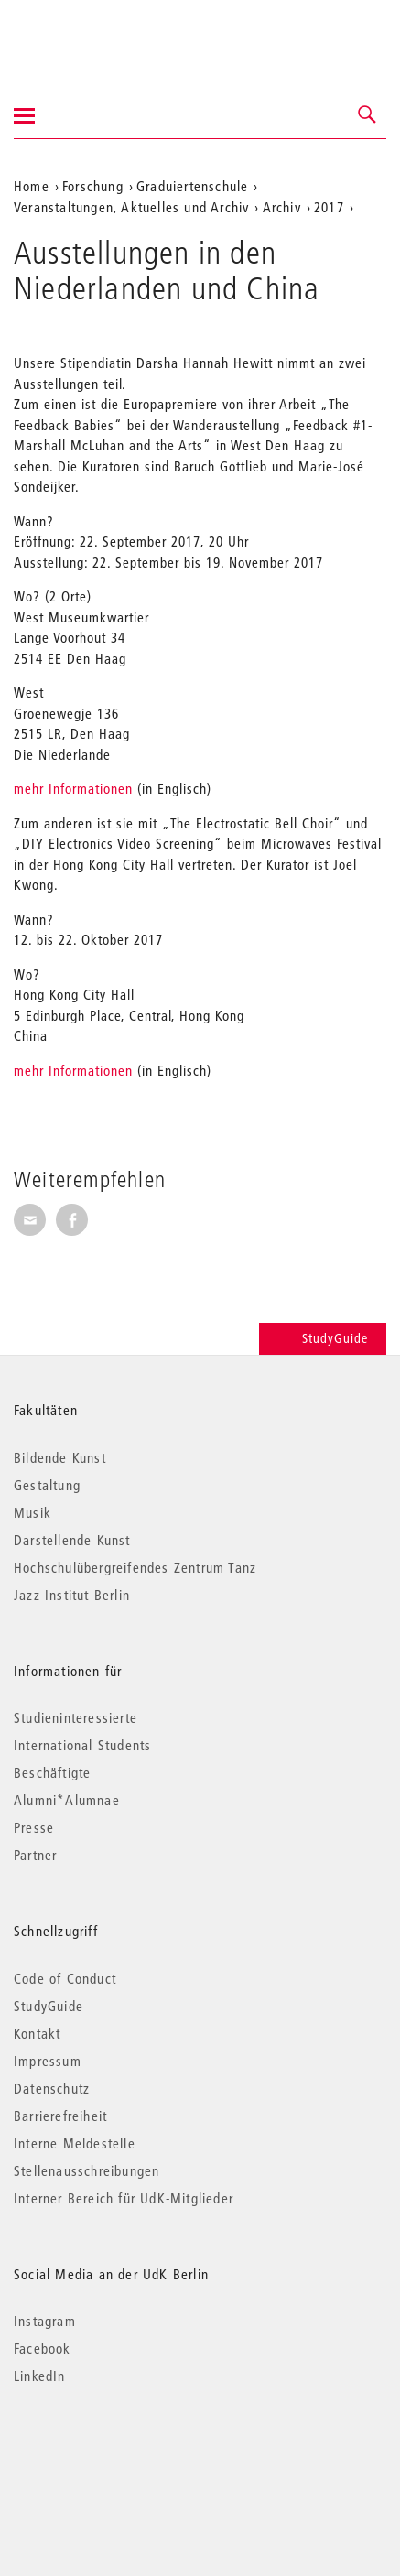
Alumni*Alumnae (67, 1800)
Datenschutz (52, 2088)
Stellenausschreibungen (86, 2170)
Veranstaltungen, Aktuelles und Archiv (131, 207)
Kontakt (37, 2033)
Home (31, 186)
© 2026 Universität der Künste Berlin (109, 2453)
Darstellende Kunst (72, 1540)
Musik (32, 1512)
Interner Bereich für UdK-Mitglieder (123, 2198)
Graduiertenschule (192, 186)
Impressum (47, 2060)
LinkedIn (40, 2375)
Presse (34, 1827)
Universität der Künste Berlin (85, 33)
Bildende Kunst (60, 1457)
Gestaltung (47, 1485)
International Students (82, 1745)
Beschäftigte (52, 1772)
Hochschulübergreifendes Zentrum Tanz (135, 1567)
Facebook (42, 2348)
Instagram (45, 2320)
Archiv (282, 207)
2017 (329, 207)
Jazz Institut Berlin (72, 1595)
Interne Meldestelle (74, 2143)
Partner (35, 1854)
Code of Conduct (65, 1978)
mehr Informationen (73, 788)
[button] (368, 115)
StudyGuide (322, 1338)
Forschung (93, 186)
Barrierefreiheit (60, 2115)
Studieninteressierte (75, 1717)
